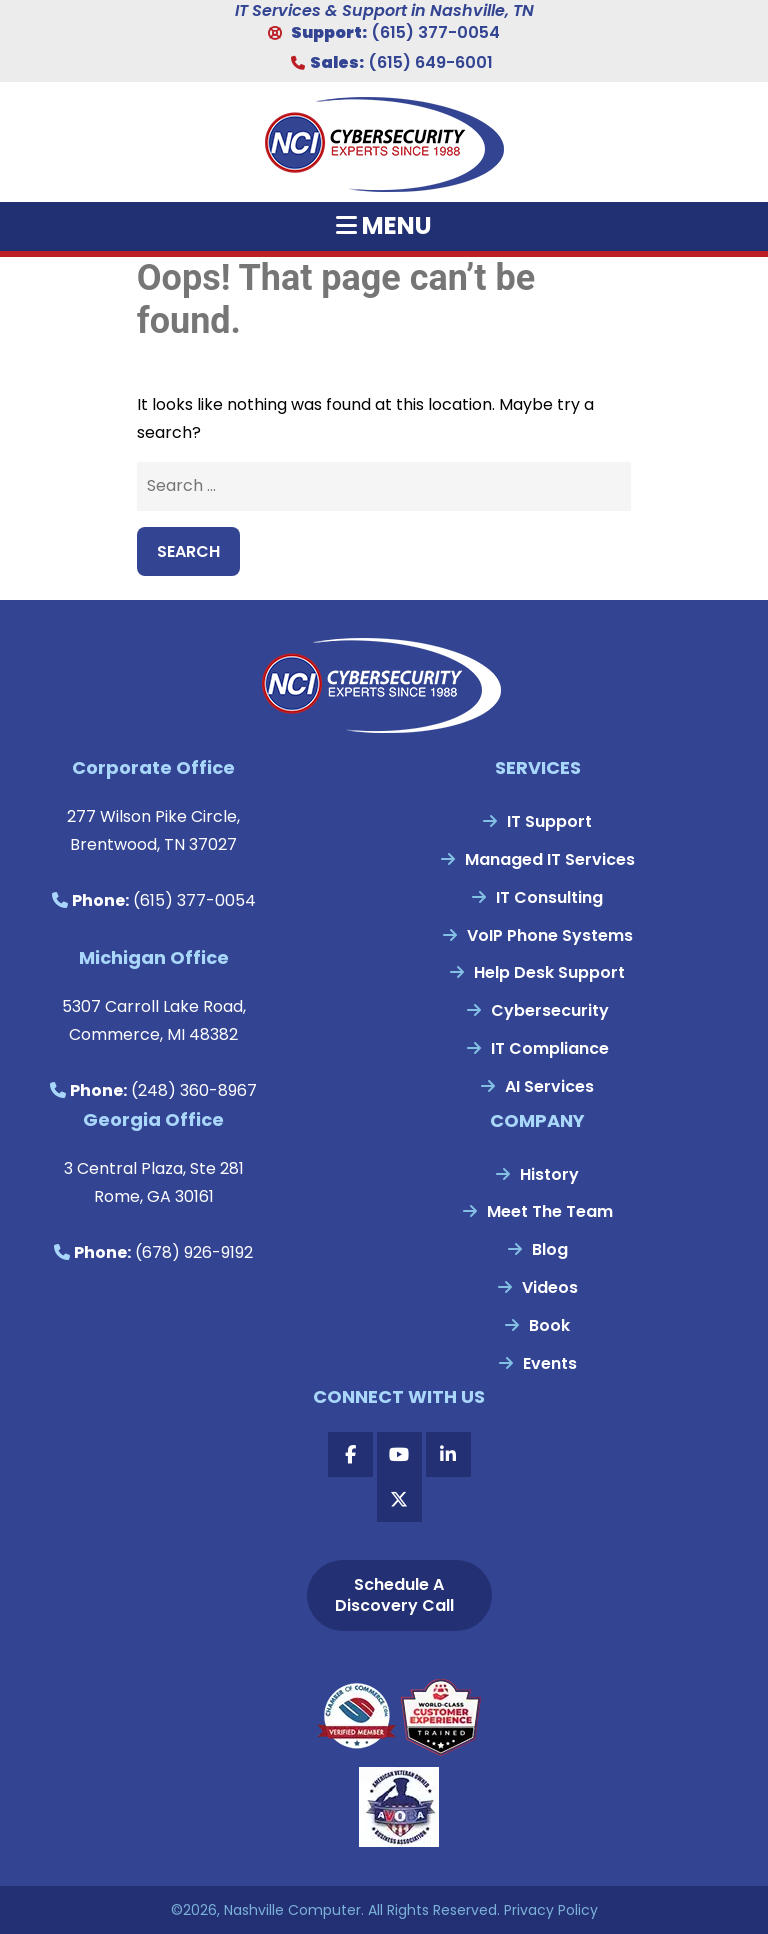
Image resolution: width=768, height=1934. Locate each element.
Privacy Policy (551, 1910)
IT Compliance (550, 1048)
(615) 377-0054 (435, 32)
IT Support (549, 821)
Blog (550, 1249)
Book (549, 1325)
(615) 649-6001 (430, 62)
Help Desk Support (549, 972)
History (549, 1174)
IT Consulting (549, 897)
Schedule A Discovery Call (394, 1595)
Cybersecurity (550, 1010)
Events (550, 1363)
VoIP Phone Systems (550, 935)
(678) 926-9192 (194, 1252)
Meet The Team (550, 1211)
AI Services (549, 1086)
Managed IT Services (550, 859)
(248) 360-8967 (194, 1090)
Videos (550, 1287)
